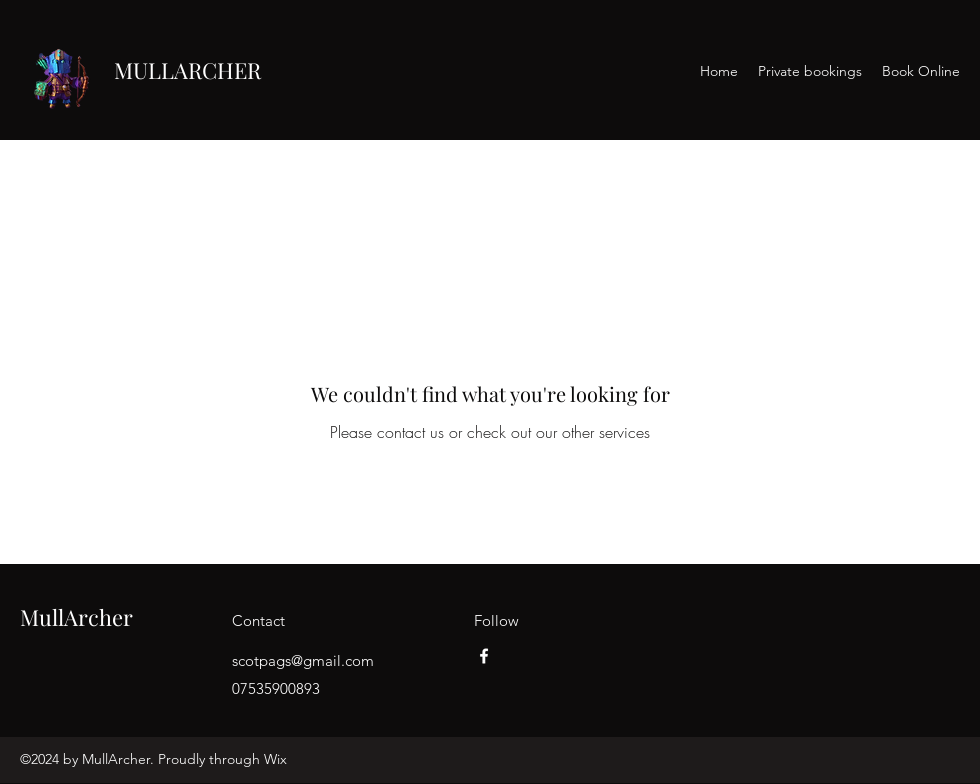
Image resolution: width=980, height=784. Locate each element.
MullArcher (76, 617)
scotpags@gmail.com (303, 660)
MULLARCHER (187, 70)
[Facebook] (484, 656)
